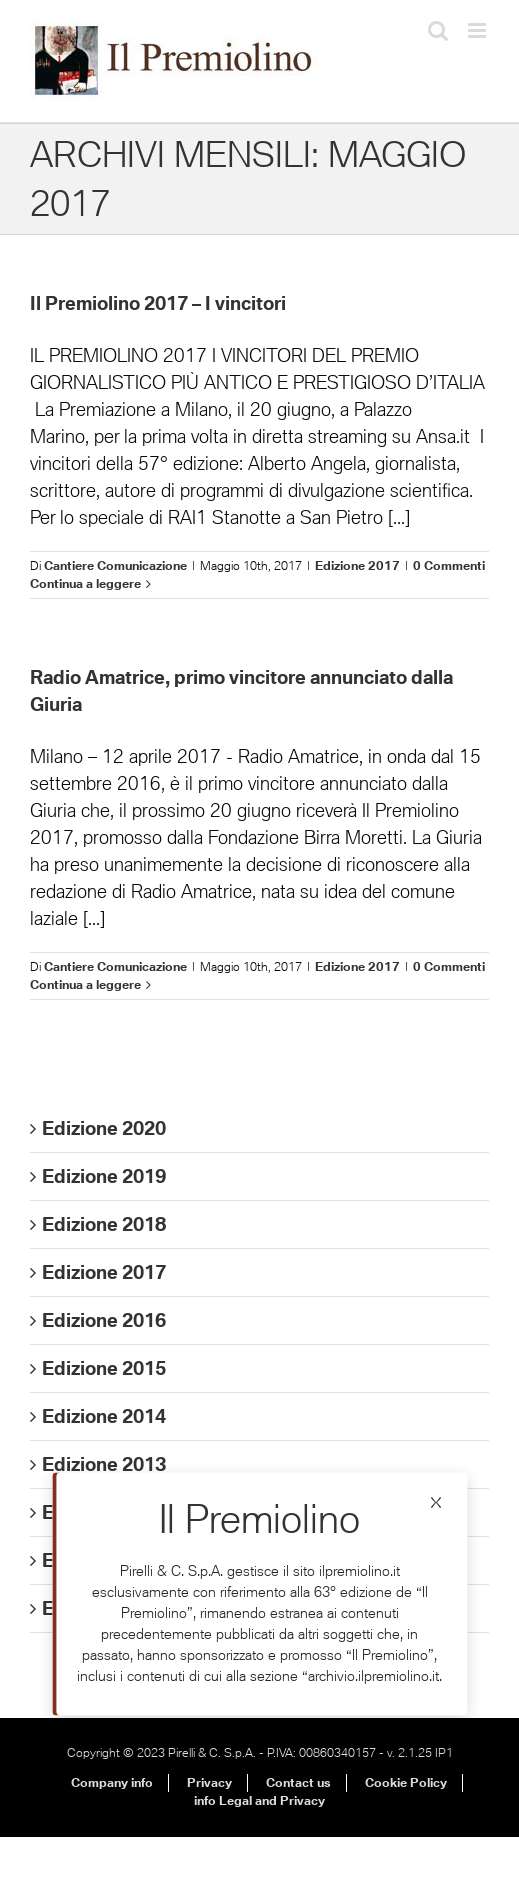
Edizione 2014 (104, 1416)
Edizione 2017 (357, 565)
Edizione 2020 (104, 1128)
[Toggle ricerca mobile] (438, 30)
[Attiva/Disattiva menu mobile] (478, 30)
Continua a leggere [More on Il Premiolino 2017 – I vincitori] (85, 583)
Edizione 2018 (104, 1224)
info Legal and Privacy (259, 1800)
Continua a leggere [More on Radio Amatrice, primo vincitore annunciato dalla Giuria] (85, 984)
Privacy (209, 1782)
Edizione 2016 (104, 1320)
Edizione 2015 (104, 1368)
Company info (112, 1782)
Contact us (298, 1782)
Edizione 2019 (104, 1176)
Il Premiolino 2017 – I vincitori (158, 303)
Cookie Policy (406, 1782)
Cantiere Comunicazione (115, 565)
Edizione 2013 (104, 1464)
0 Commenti (449, 565)
